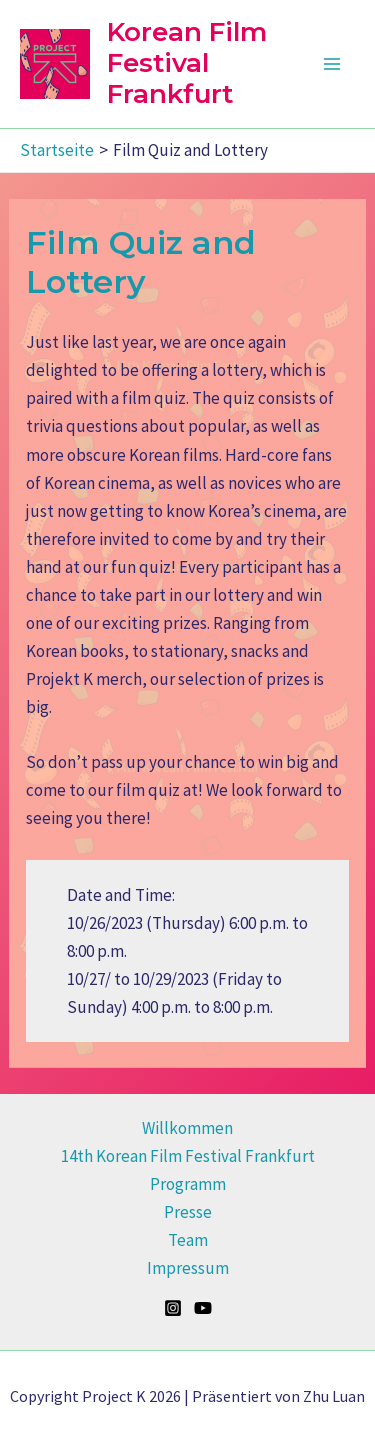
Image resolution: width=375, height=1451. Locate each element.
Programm (188, 1184)
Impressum (188, 1268)
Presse (188, 1212)
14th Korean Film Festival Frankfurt (188, 1156)
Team (188, 1240)
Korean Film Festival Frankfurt (187, 63)
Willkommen (187, 1128)
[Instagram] (173, 1308)
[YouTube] (203, 1308)
